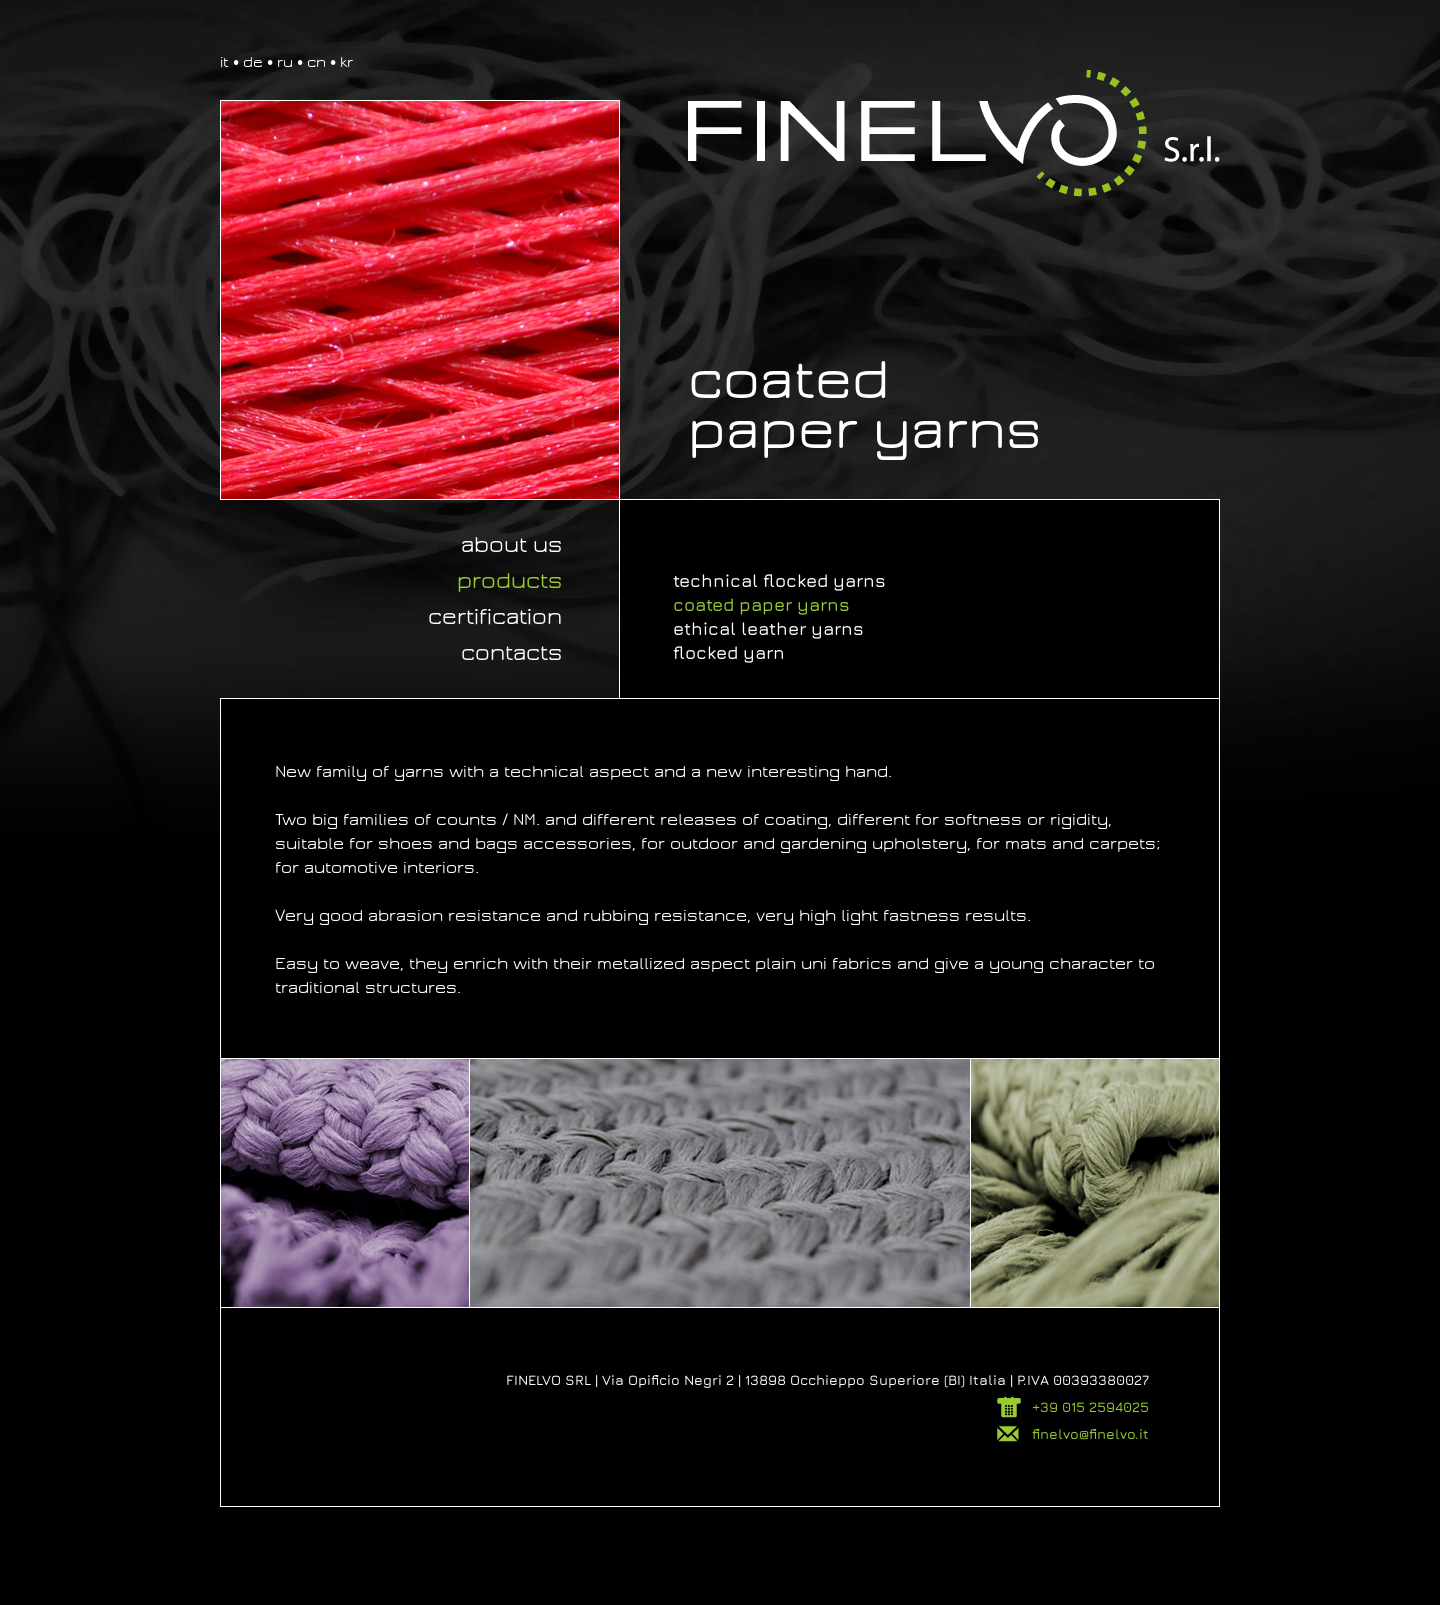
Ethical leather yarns (768, 628)
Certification (495, 617)
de (253, 62)
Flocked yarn (729, 652)
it (224, 62)
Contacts (511, 653)
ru (285, 62)
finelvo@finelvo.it (1090, 1433)
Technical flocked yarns (779, 580)
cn (316, 62)
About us (511, 545)
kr (346, 62)
